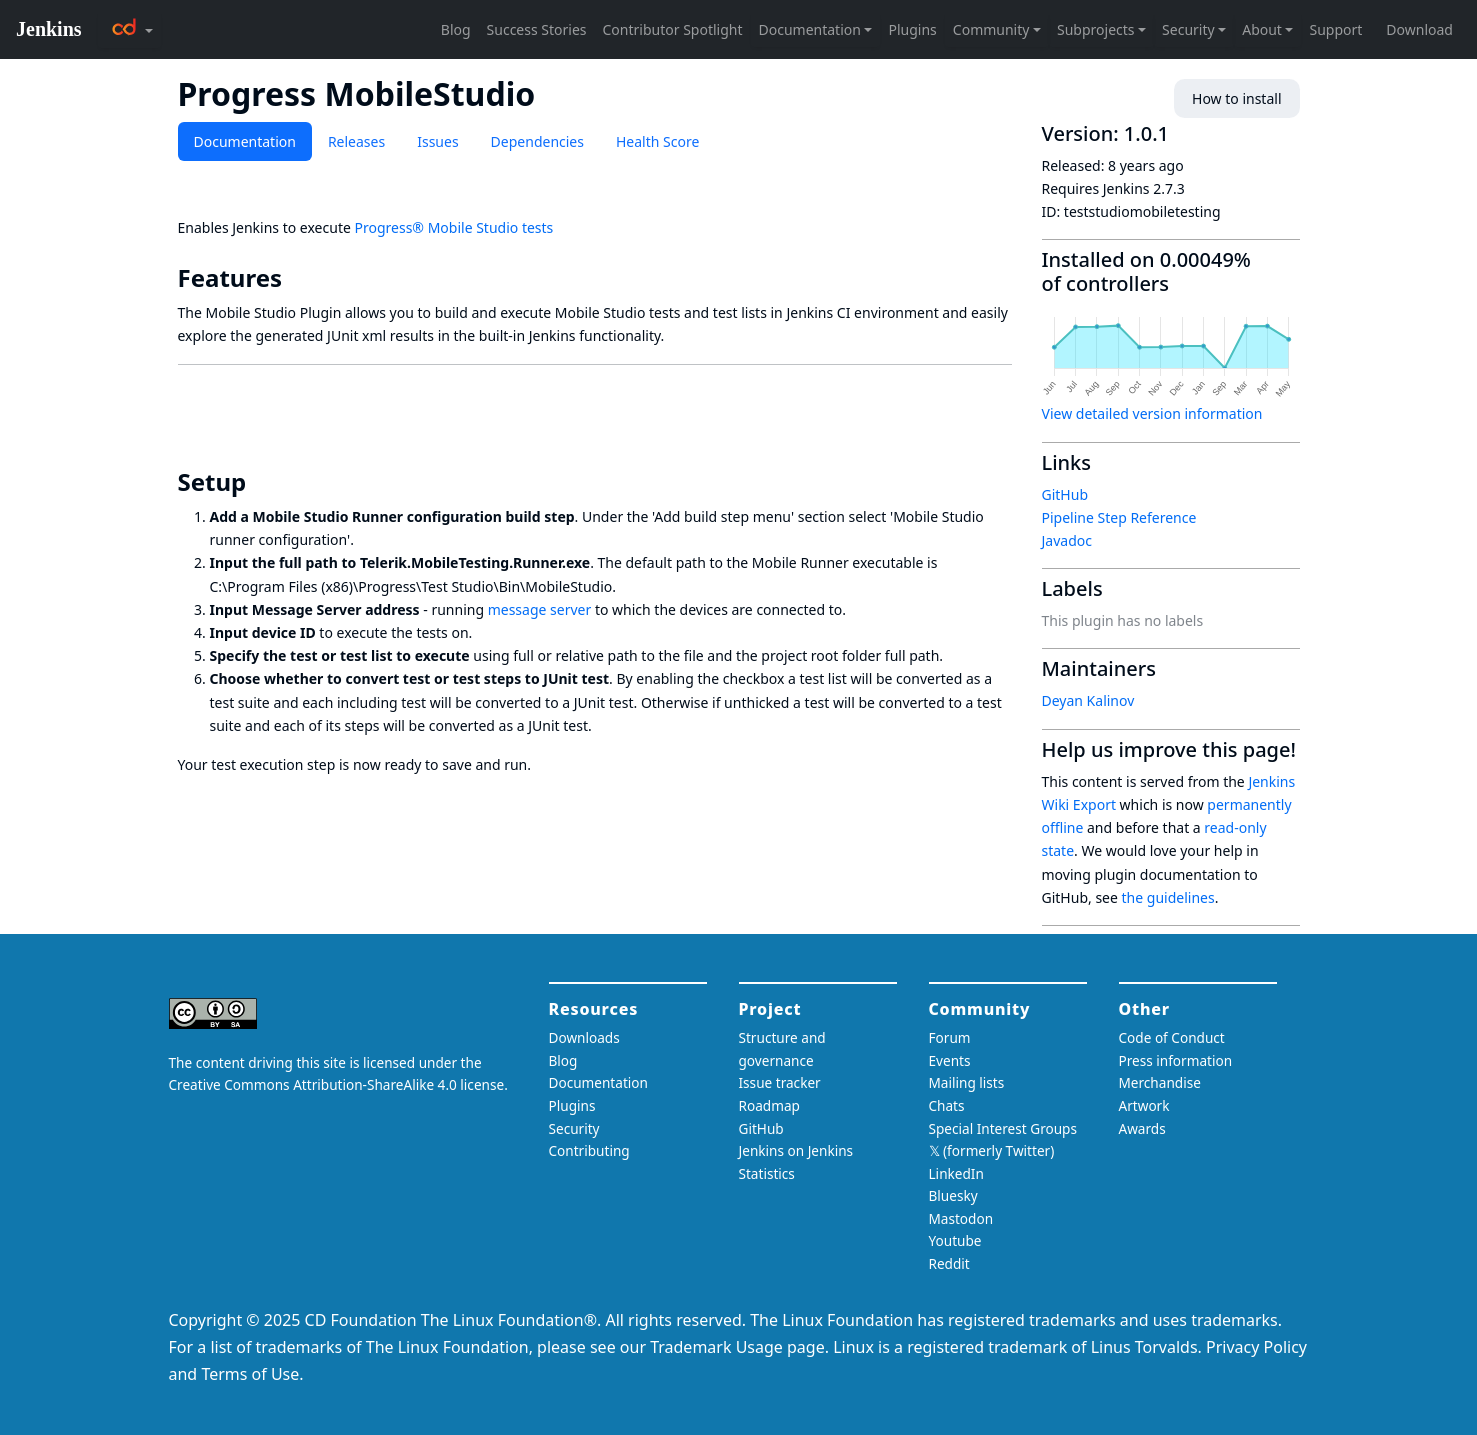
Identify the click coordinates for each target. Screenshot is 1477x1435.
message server (540, 609)
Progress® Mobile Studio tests (453, 227)
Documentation (245, 141)
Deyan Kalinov (1088, 700)
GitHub (1065, 494)
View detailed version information (1152, 413)
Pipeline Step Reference (1119, 517)
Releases (356, 141)
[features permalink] (296, 278)
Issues (437, 141)
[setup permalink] (260, 482)
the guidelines (1168, 897)
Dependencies (537, 141)
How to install (1236, 98)
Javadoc (1067, 540)
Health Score (657, 141)
